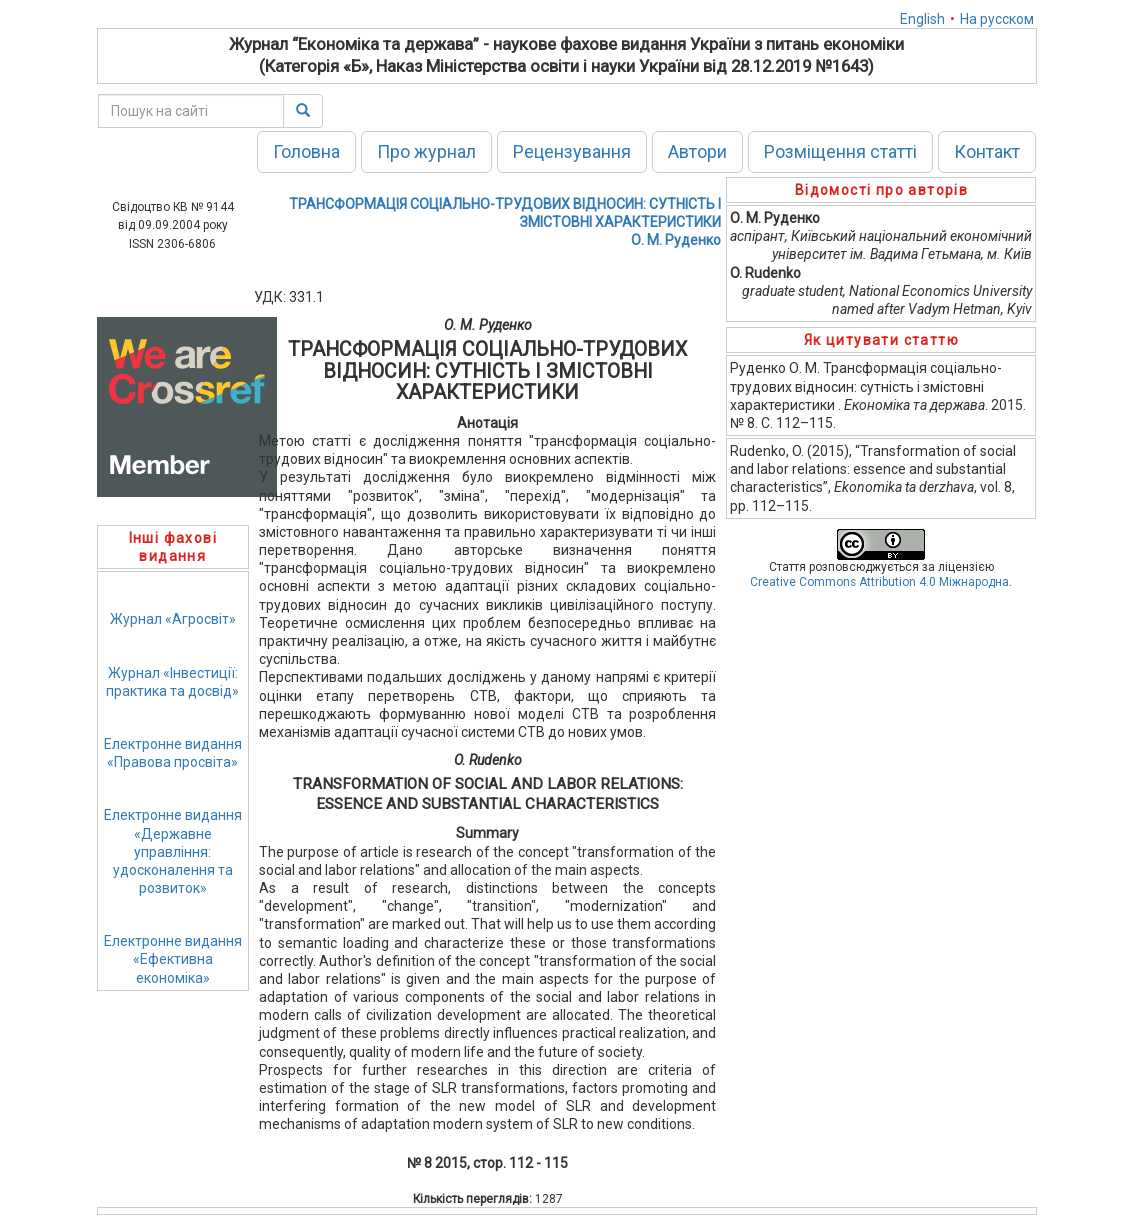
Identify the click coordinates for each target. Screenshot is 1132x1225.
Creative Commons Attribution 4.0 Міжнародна (879, 582)
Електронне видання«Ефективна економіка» (173, 959)
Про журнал (426, 151)
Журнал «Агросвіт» (173, 619)
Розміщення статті (840, 151)
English (922, 19)
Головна (306, 151)
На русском (997, 19)
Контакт (987, 151)
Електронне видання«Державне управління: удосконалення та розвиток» (173, 851)
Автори (697, 151)
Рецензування (572, 151)
